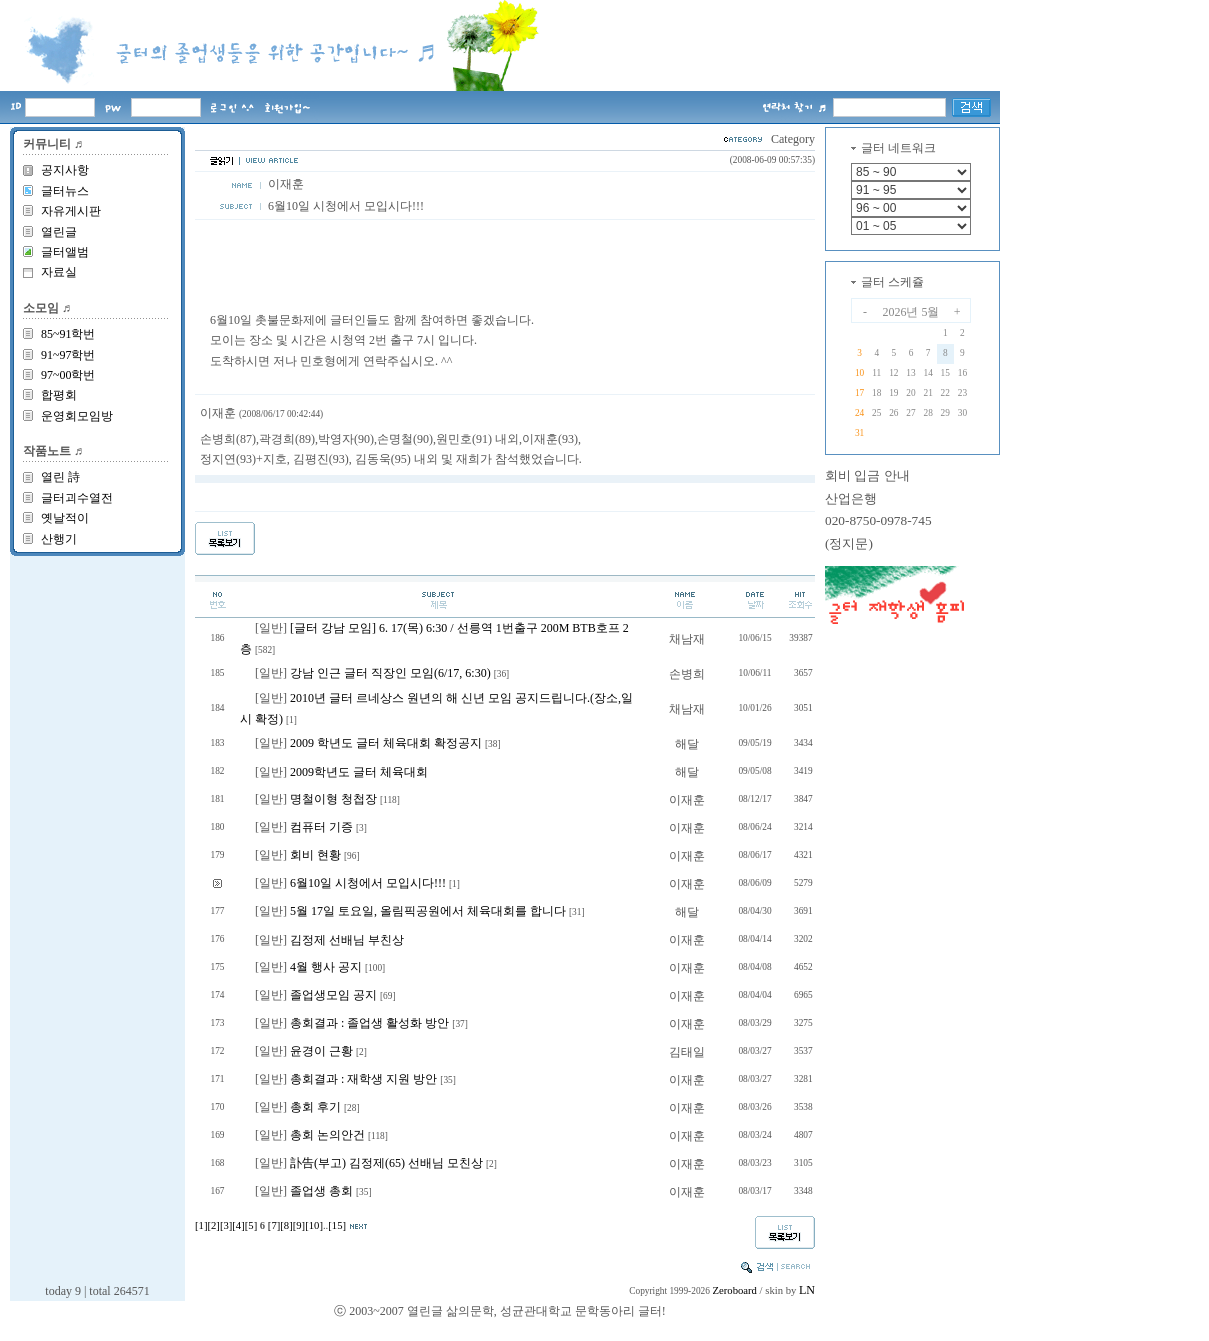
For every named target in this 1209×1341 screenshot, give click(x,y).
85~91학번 (68, 334)
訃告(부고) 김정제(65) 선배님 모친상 (386, 1163)
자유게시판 (71, 211)
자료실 (59, 272)
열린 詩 (60, 477)
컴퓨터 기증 (321, 827)
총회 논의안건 (327, 1135)
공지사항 (65, 170)
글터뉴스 (65, 191)
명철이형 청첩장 (333, 799)
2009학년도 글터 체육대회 (359, 772)
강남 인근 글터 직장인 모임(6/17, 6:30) (390, 673)
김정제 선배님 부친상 (347, 940)
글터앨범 (65, 252)
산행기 (59, 539)
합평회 (59, 395)
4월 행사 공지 (326, 967)
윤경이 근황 (321, 1051)
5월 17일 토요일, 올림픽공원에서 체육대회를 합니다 (428, 911)
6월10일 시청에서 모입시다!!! (368, 883)
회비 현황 (315, 855)
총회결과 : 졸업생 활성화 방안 (369, 1023)
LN (807, 1290)
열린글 (59, 232)
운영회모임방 (77, 416)
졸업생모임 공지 (333, 995)
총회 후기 (315, 1107)
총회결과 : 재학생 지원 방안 (363, 1079)
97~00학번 (68, 375)
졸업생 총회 (321, 1191)
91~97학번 (68, 355)
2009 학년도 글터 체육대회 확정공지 (386, 743)
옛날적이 (65, 518)
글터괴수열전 (77, 498)
